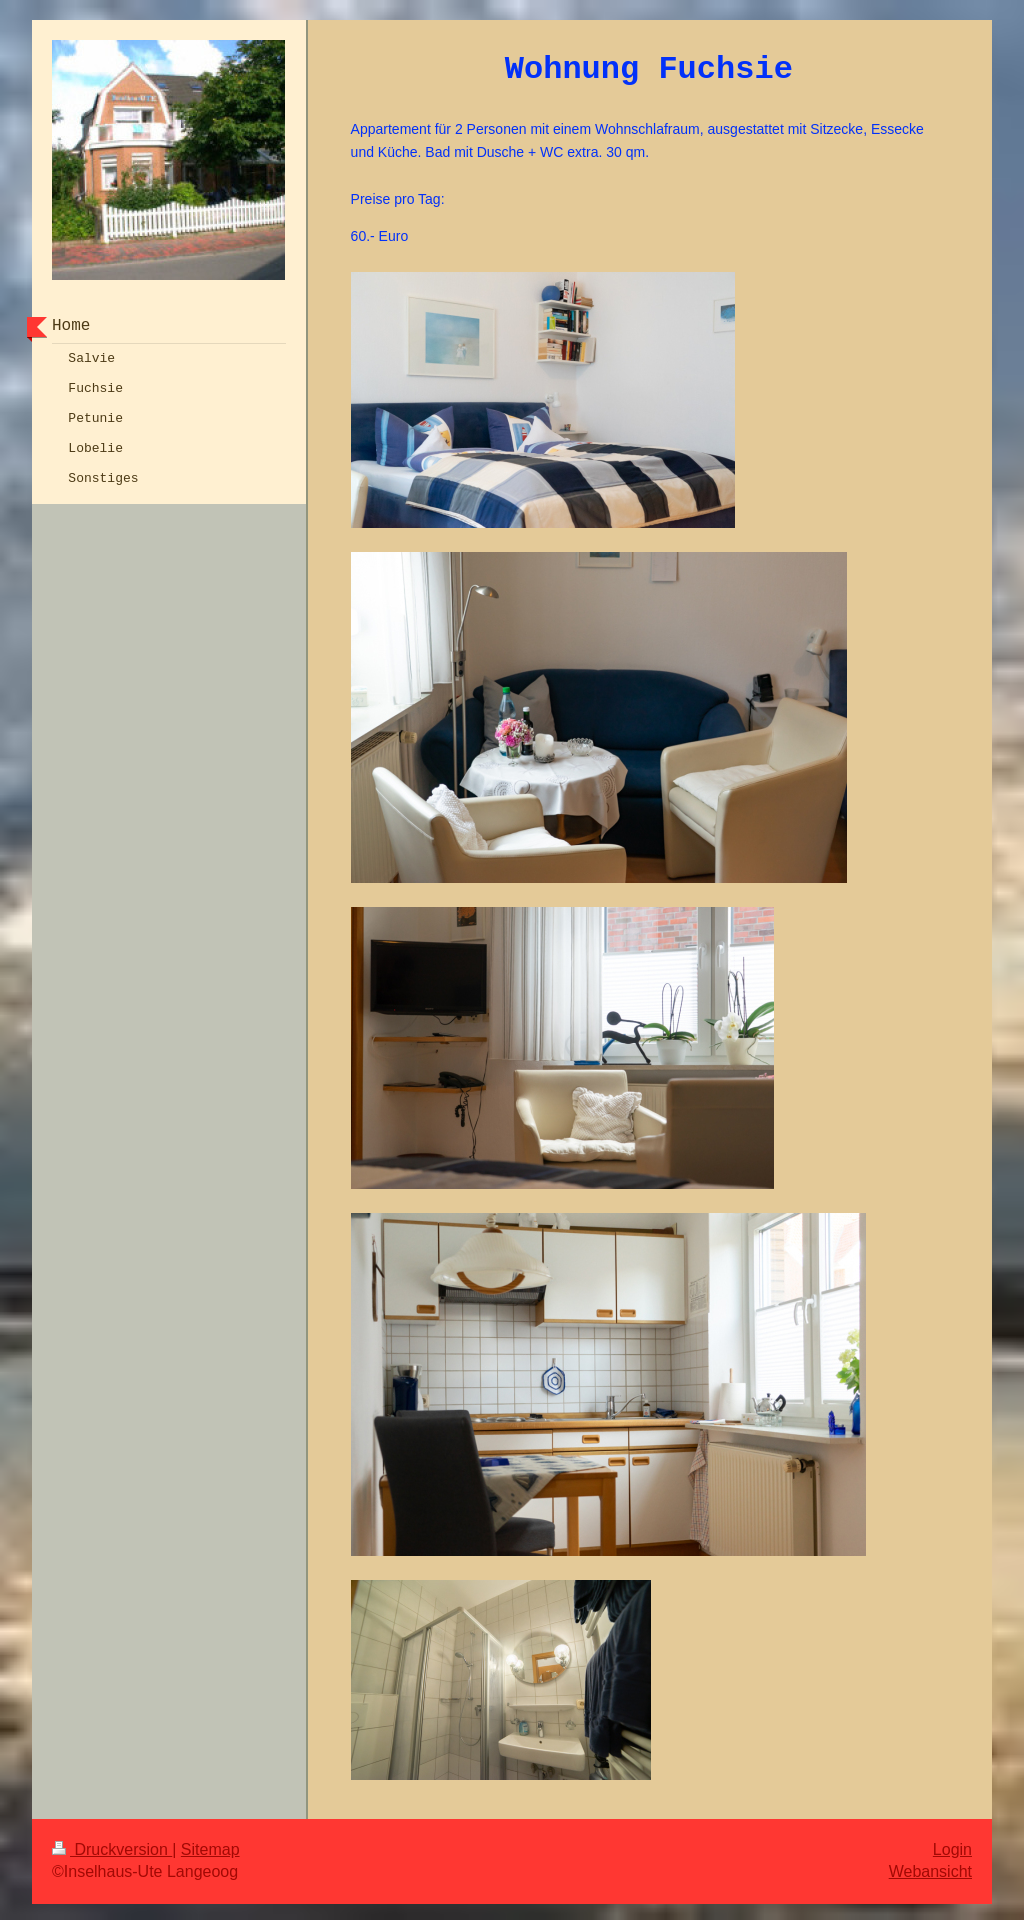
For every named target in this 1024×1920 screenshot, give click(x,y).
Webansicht (930, 1867)
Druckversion (112, 1845)
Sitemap (210, 1845)
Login (952, 1845)
